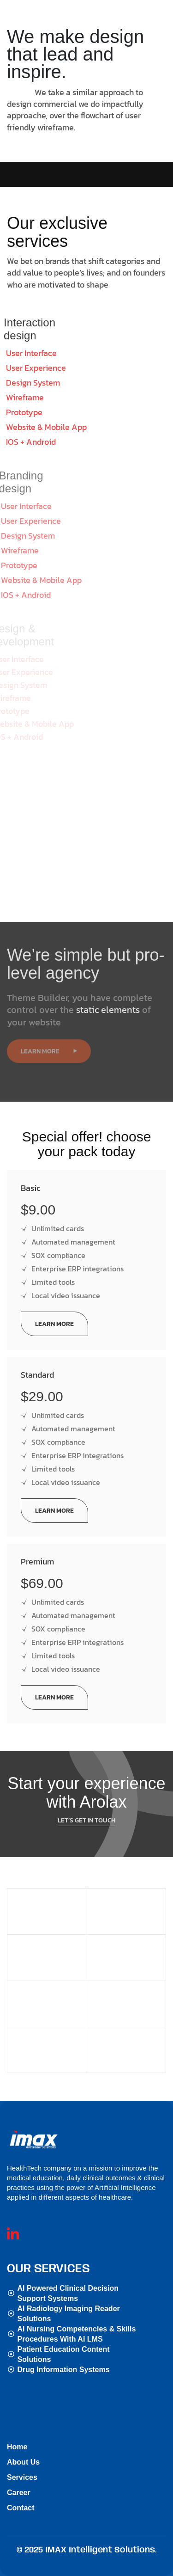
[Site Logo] (39, 2139)
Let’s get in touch (86, 1798)
